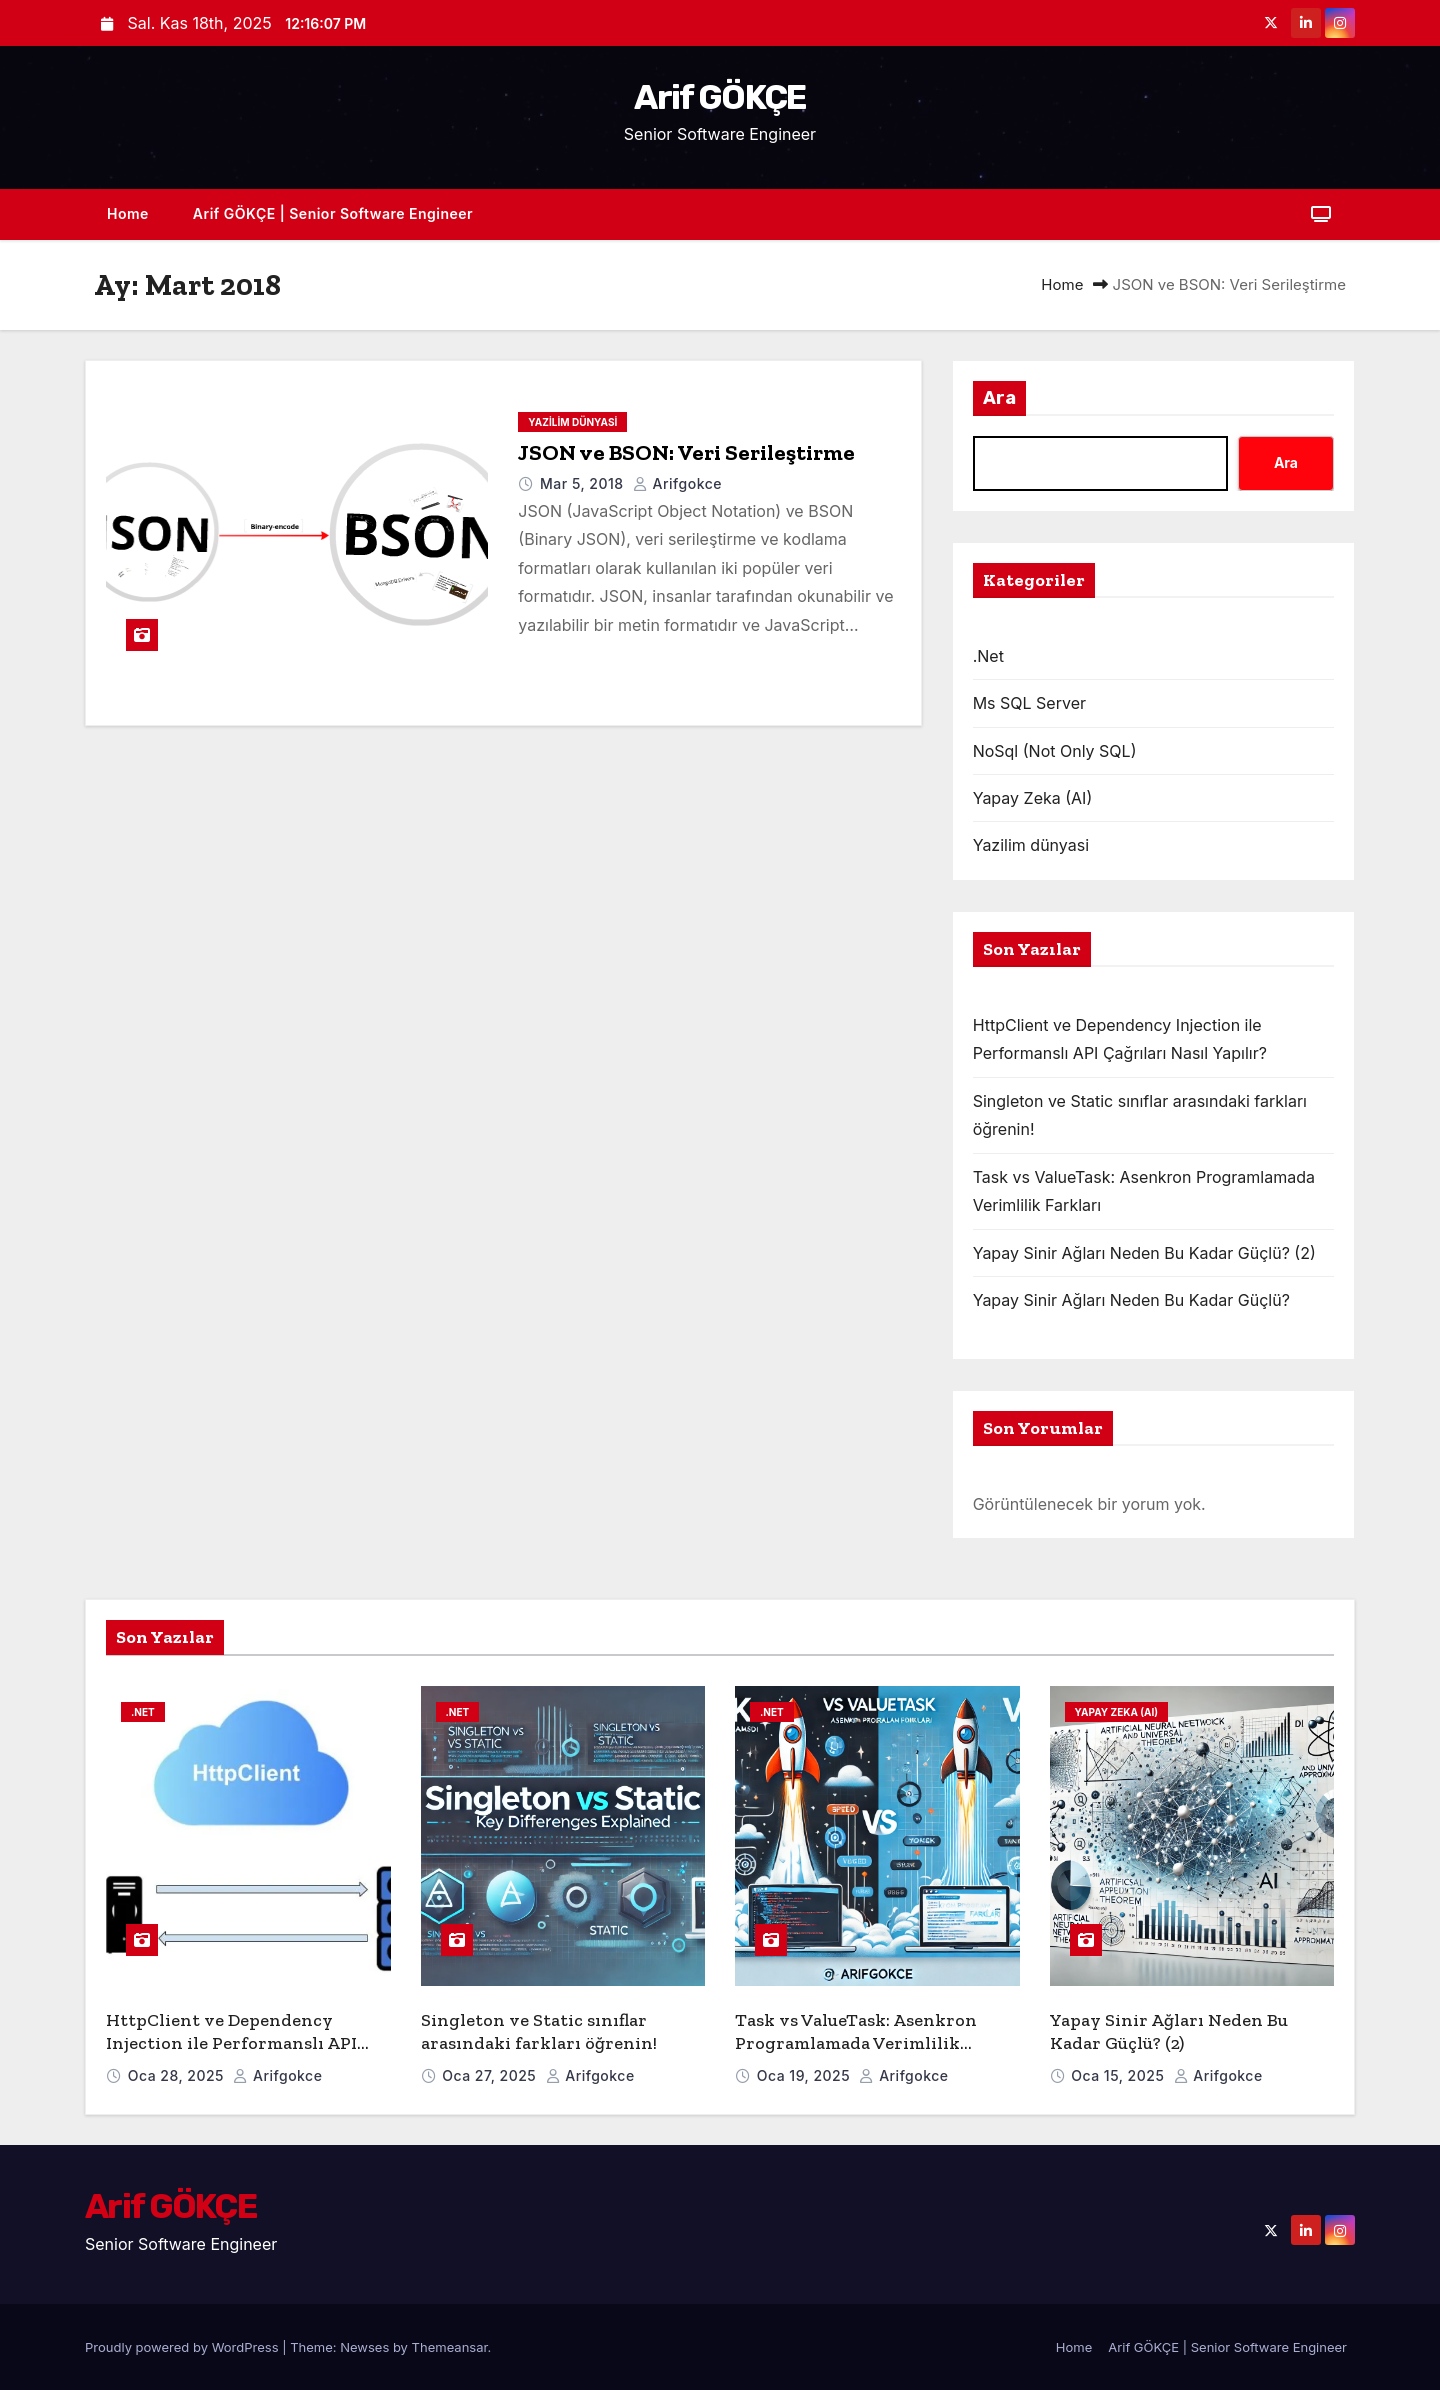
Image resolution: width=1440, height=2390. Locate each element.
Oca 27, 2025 (491, 2075)
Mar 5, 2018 (584, 483)
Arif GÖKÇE (719, 97)
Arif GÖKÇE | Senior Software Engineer (333, 213)
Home (128, 213)
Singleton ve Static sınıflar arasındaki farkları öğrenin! (539, 2031)
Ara (999, 398)
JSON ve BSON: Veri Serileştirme (686, 452)
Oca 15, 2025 (1119, 2075)
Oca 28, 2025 (178, 2075)
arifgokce (677, 483)
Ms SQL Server (1029, 703)
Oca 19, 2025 (806, 2075)
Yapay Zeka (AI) (1033, 798)
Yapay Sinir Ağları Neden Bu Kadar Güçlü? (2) (1144, 1253)
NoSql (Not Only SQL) (1055, 751)
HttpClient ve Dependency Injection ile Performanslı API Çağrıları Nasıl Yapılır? (231, 2042)
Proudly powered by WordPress (183, 2347)
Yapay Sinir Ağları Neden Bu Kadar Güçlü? (1131, 1300)
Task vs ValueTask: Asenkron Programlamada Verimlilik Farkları (856, 2042)
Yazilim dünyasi (572, 422)
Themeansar (450, 2347)
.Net (988, 656)
